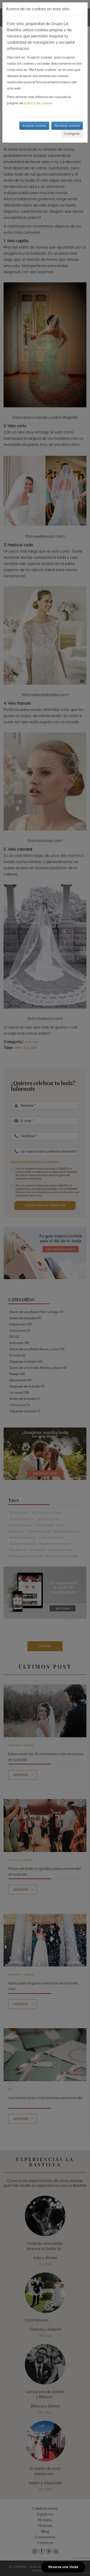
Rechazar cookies (67, 125)
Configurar (72, 133)
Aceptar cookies (34, 125)
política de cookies (38, 103)
